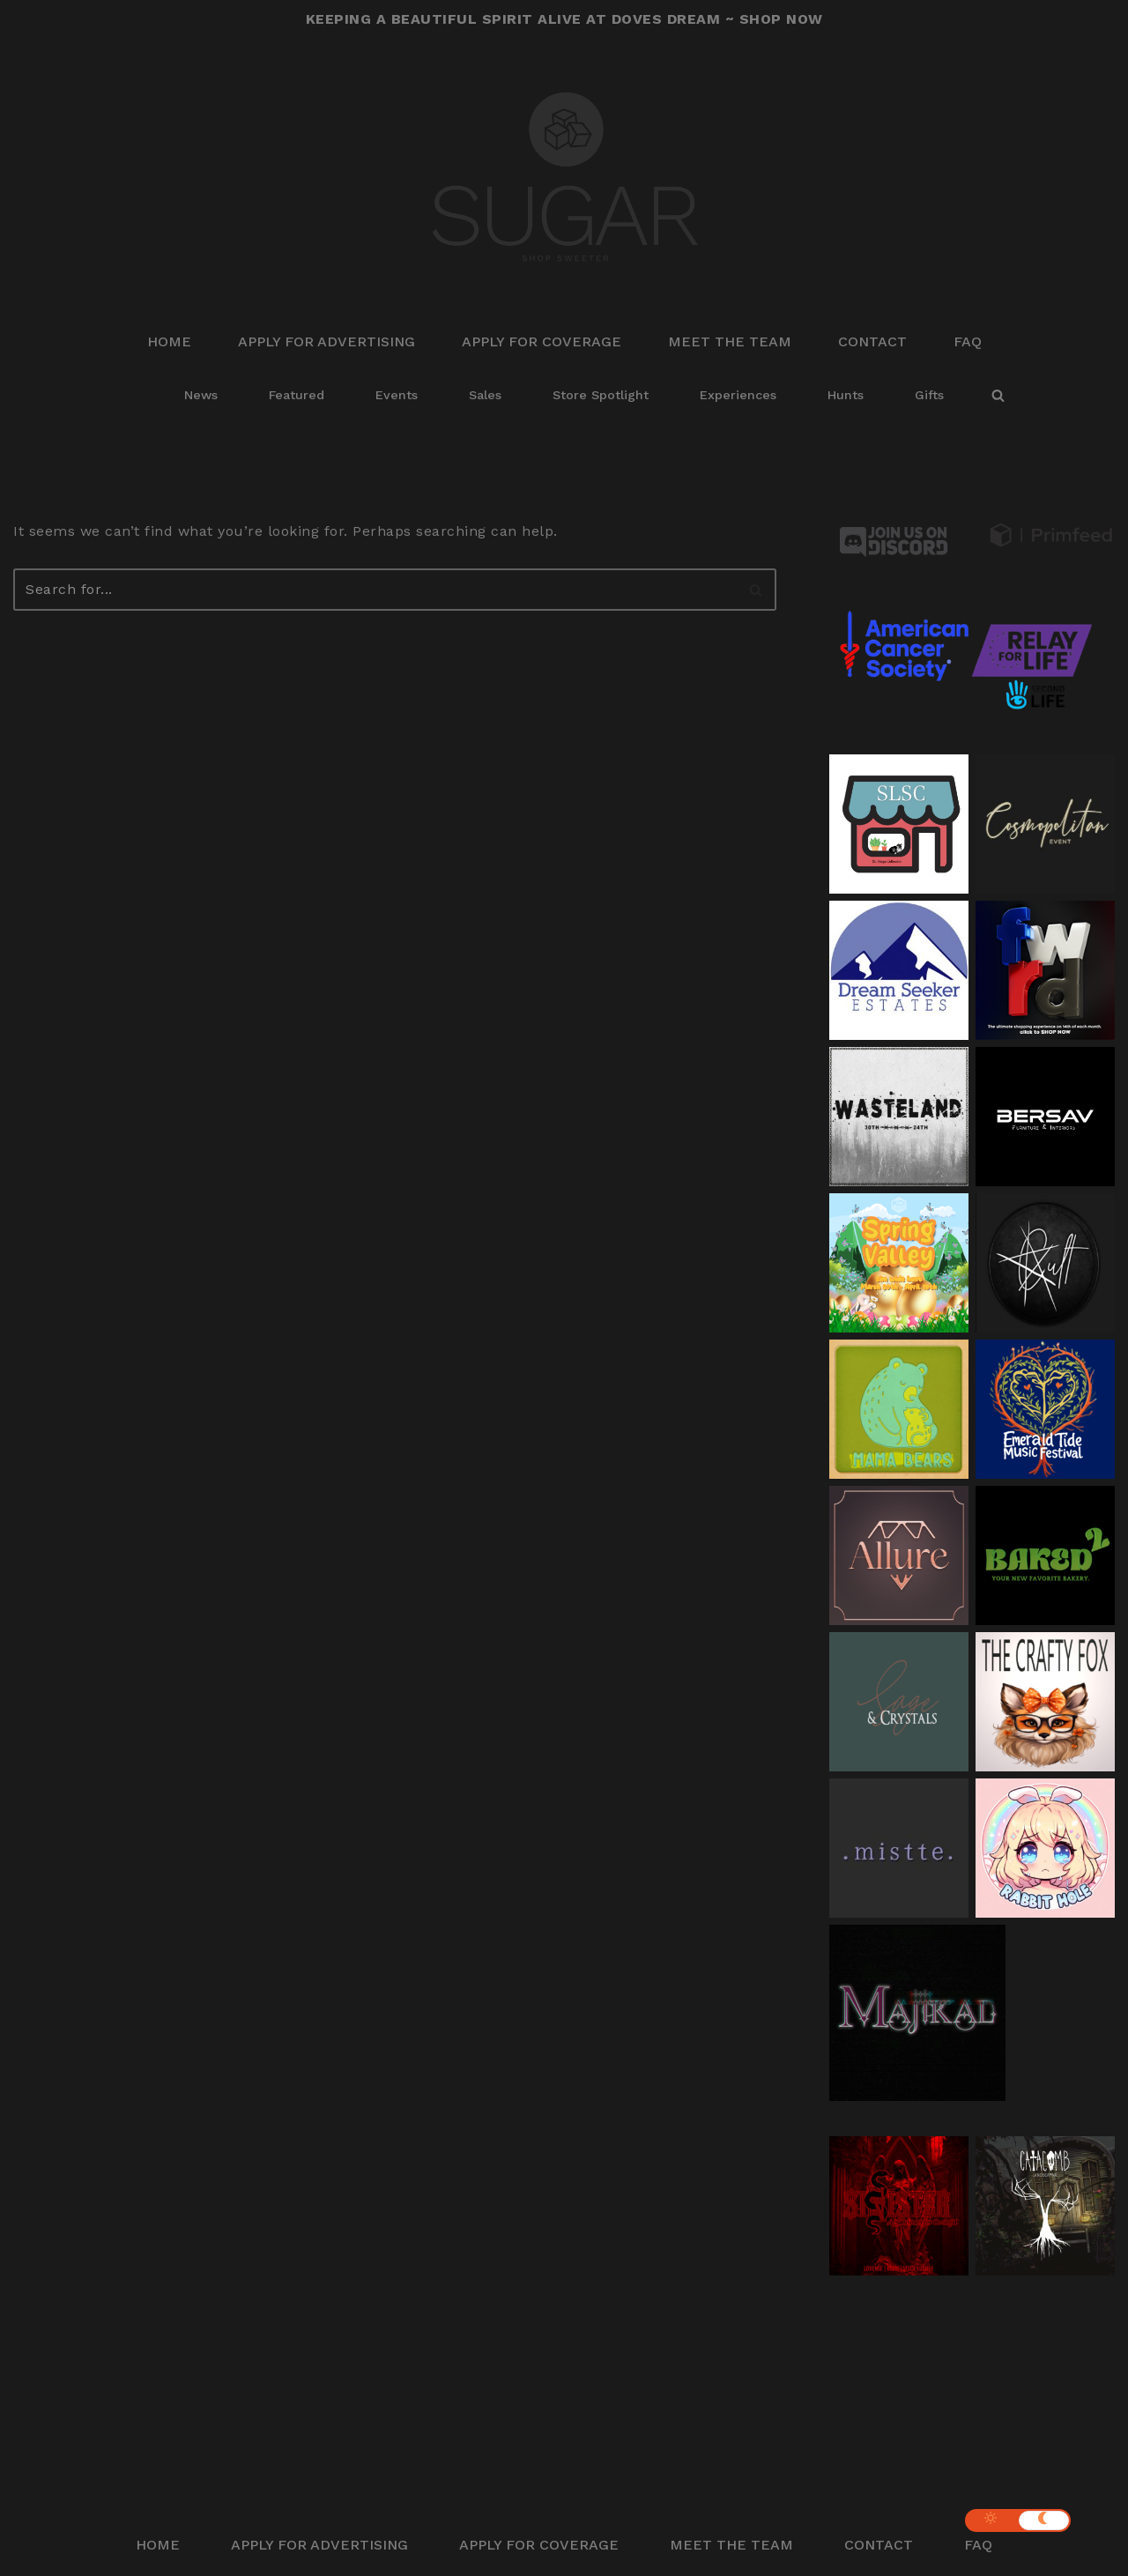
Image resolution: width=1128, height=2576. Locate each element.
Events (396, 395)
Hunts (845, 395)
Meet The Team (729, 341)
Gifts (929, 395)
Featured (296, 395)
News (201, 395)
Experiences (738, 395)
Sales (485, 395)
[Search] (998, 395)
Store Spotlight (601, 395)
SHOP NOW (781, 19)
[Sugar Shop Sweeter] (564, 177)
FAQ (968, 341)
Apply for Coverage (541, 341)
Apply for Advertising (326, 341)
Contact (872, 341)
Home (169, 341)
